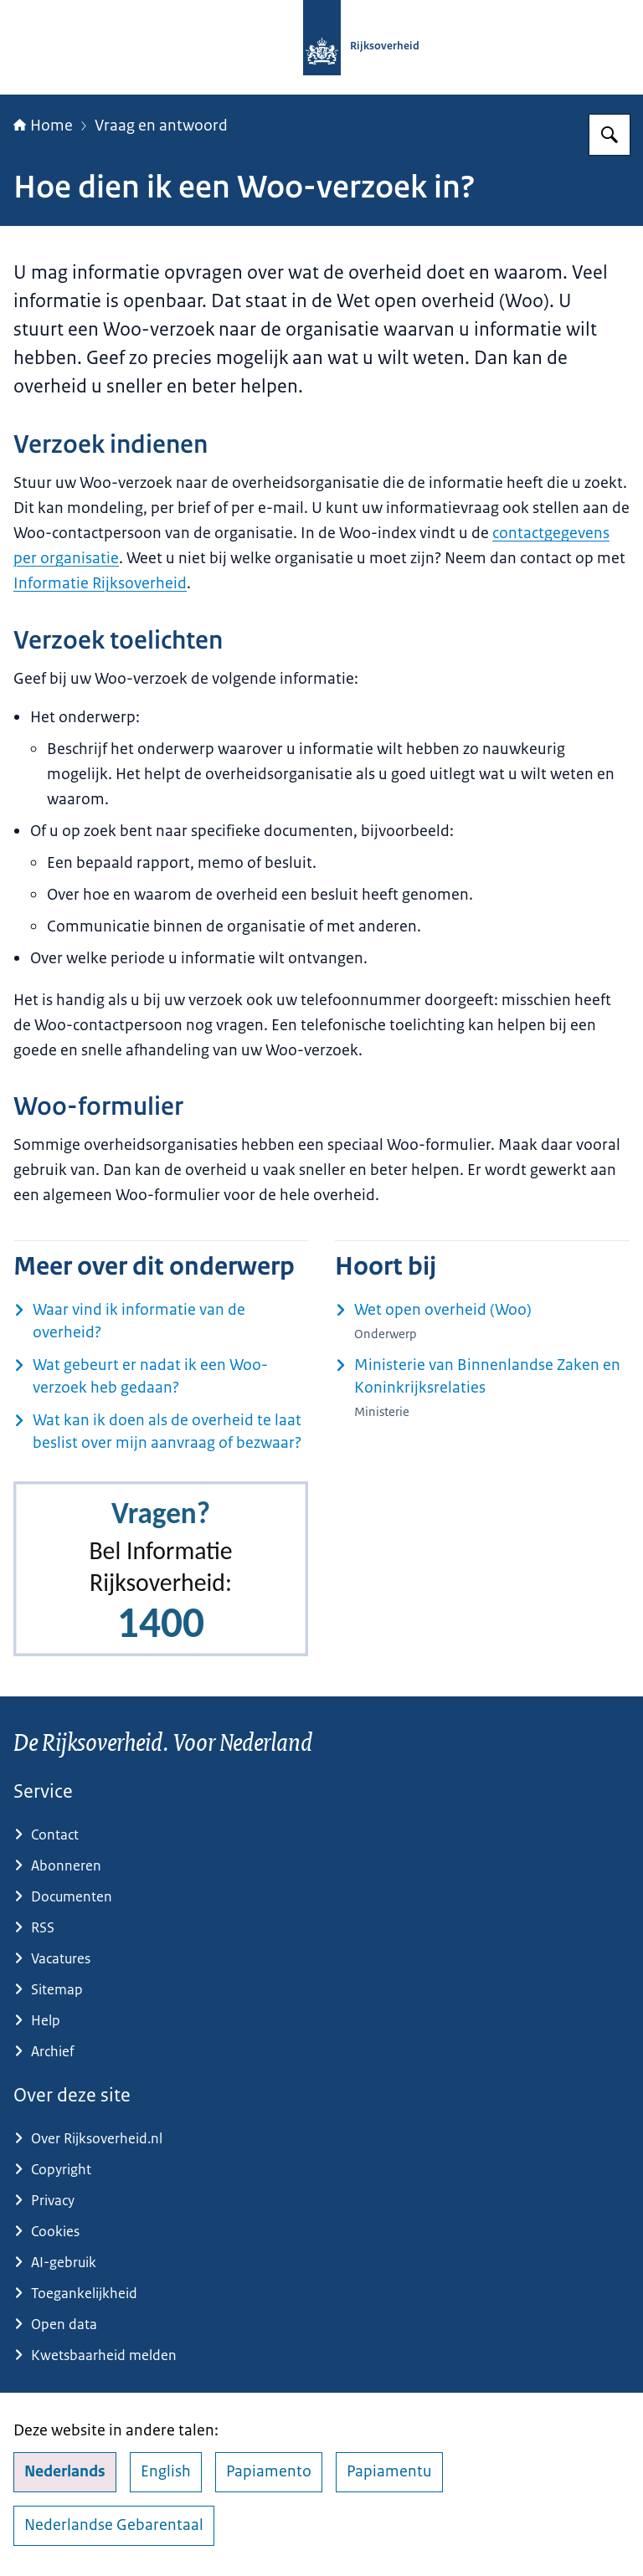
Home (43, 125)
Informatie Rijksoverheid (100, 583)
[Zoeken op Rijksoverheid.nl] (609, 135)
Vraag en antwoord (161, 125)
